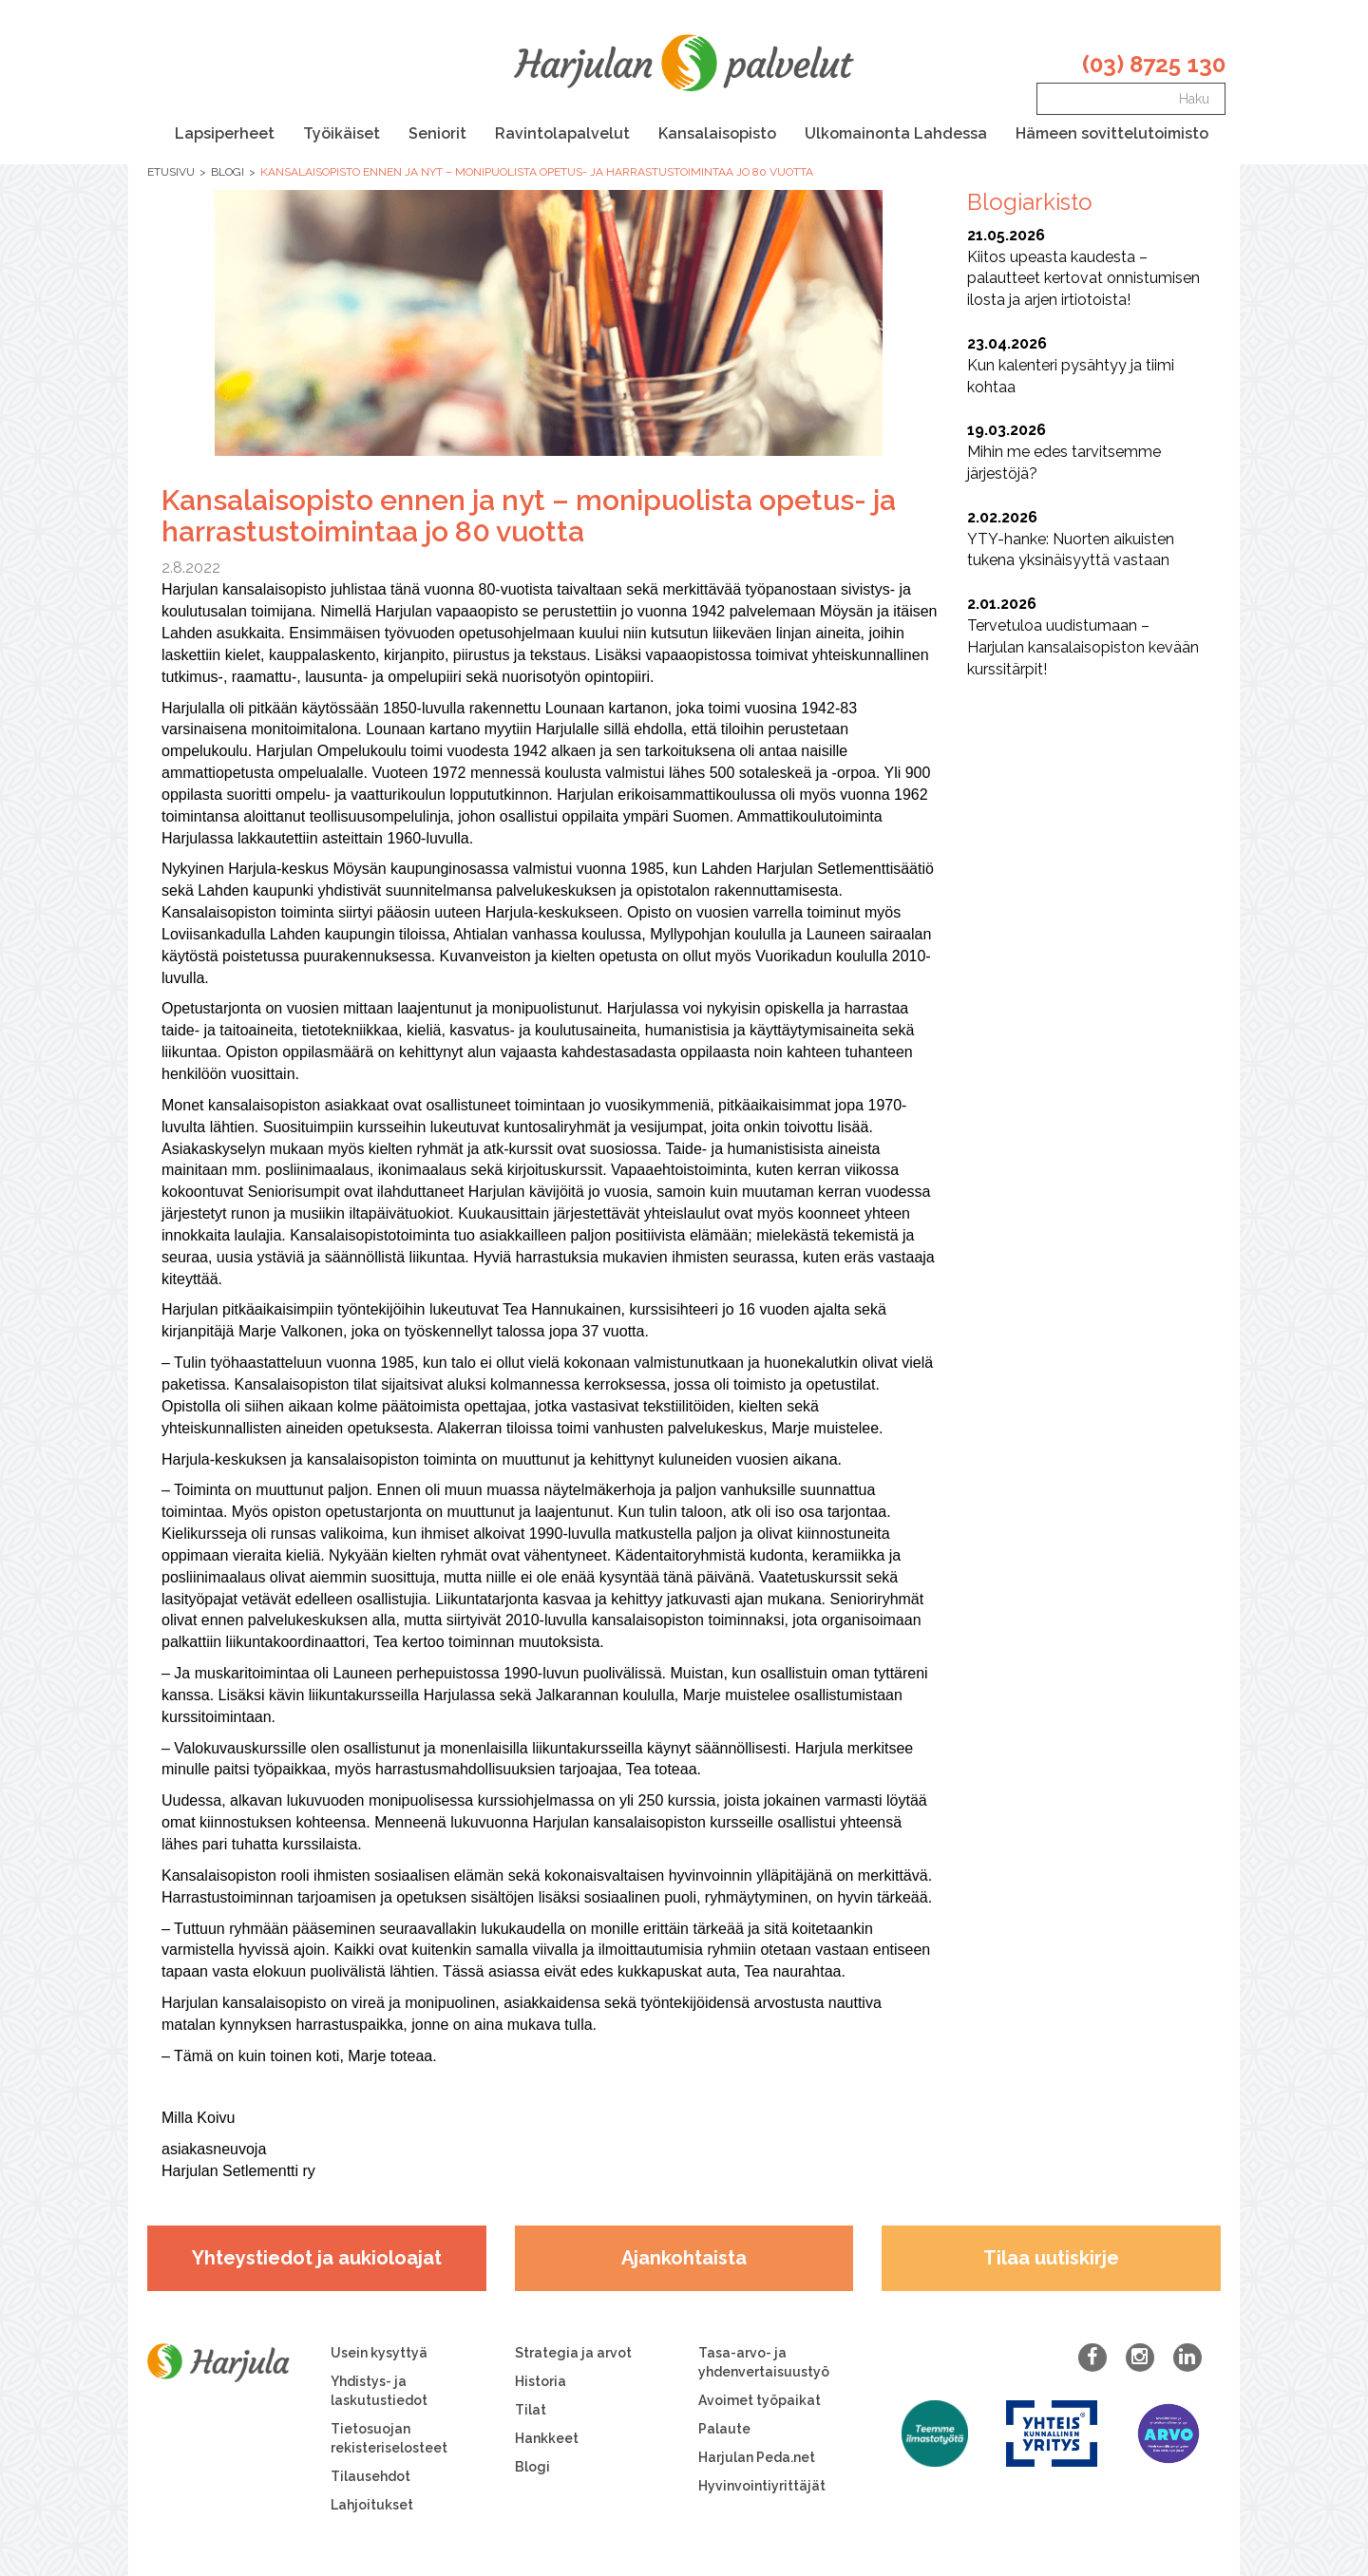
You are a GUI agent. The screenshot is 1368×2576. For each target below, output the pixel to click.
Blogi (227, 172)
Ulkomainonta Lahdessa (896, 133)
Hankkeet (547, 2438)
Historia (540, 2381)
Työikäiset (341, 133)
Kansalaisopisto (717, 133)
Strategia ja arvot (573, 2352)
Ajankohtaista (684, 2257)
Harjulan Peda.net (756, 2457)
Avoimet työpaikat (759, 2400)
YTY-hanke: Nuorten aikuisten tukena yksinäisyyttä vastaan (1087, 538)
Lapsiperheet (225, 133)
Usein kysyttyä (379, 2352)
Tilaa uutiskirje (1051, 2257)
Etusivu (171, 172)
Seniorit (437, 133)
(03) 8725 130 (1154, 64)
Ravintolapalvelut (562, 133)
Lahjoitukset (372, 2504)
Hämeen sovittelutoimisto (1112, 133)
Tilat (530, 2409)
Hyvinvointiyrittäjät (762, 2485)
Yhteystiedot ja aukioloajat (317, 2257)
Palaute (724, 2428)
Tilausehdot (370, 2476)
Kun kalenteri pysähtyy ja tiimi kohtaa (1087, 364)
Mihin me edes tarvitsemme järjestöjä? (1087, 451)
